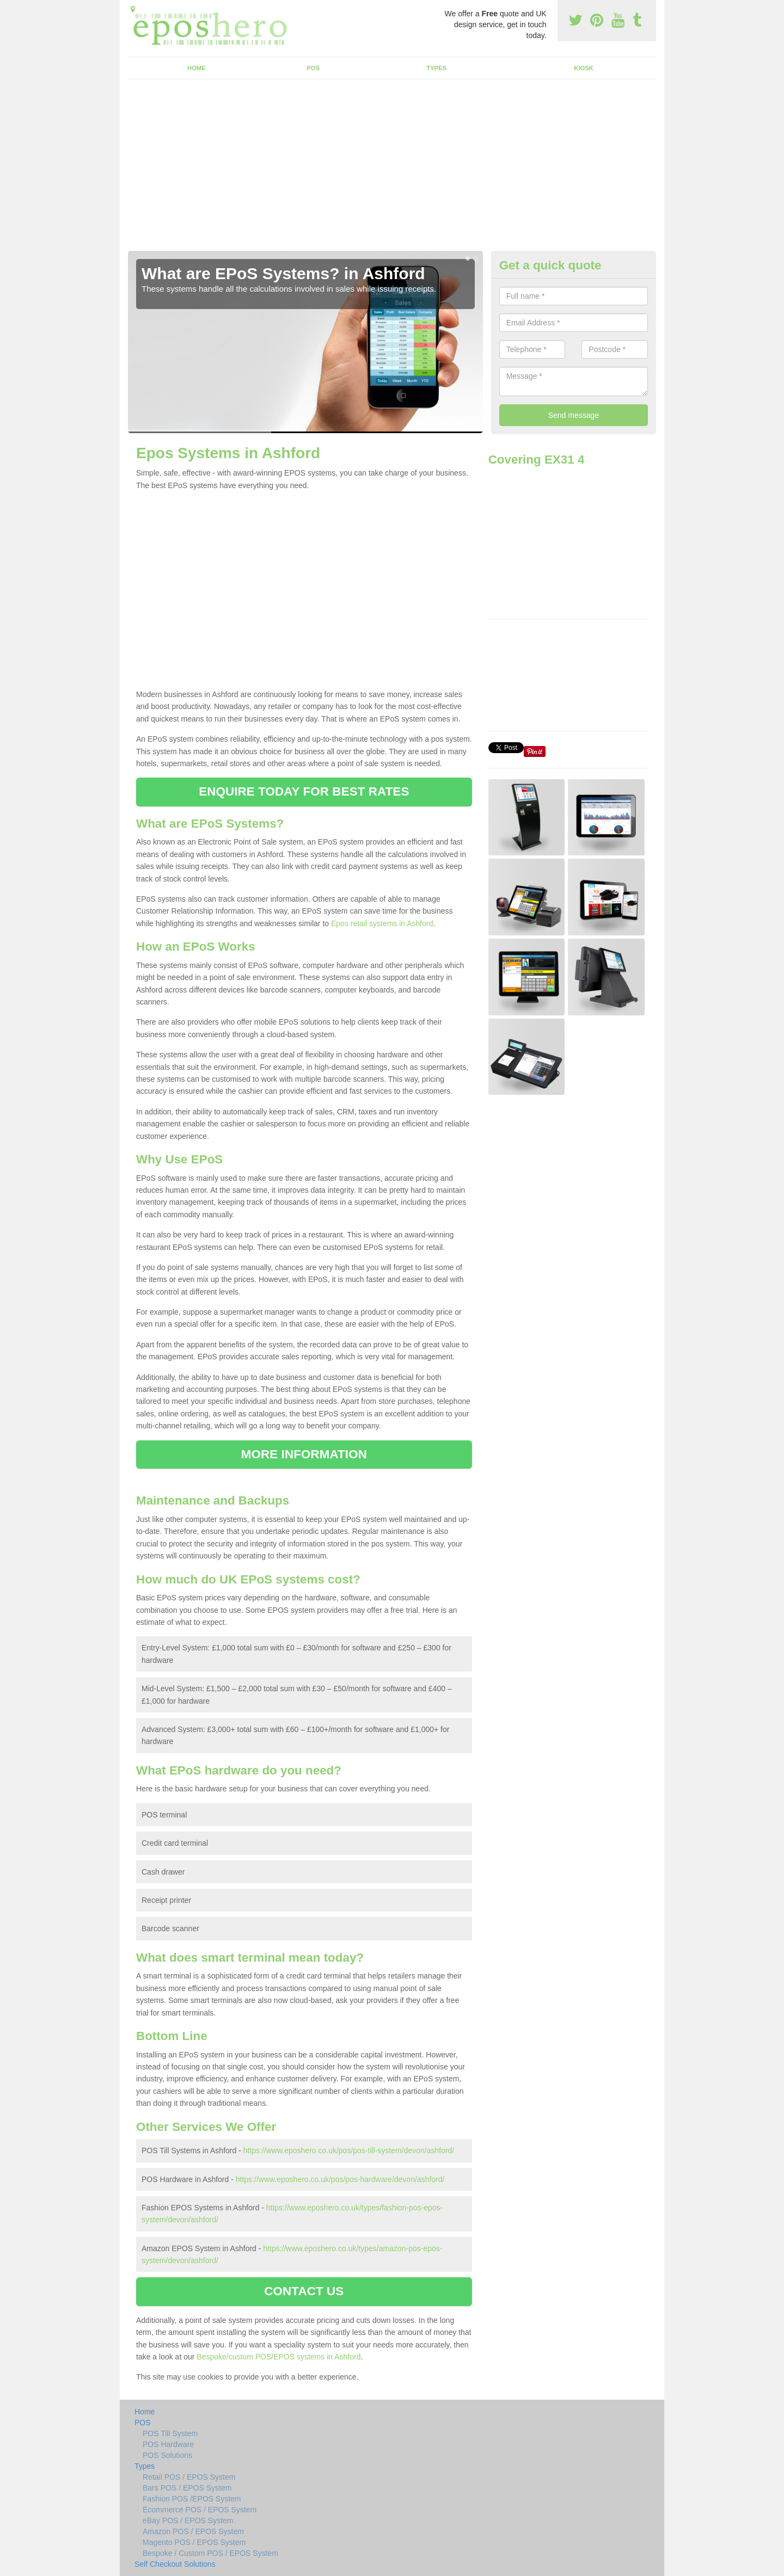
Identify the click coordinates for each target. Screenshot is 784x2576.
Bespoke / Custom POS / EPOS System (210, 2553)
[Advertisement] (392, 169)
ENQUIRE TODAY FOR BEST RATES (304, 791)
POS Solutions (167, 2455)
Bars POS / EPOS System (187, 2487)
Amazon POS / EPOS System (193, 2531)
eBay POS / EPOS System (188, 2520)
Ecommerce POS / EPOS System (199, 2509)
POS (313, 68)
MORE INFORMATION (304, 1454)
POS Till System (170, 2433)
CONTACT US (304, 2291)
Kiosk (583, 68)
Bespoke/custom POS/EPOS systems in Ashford (278, 2356)
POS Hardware (168, 2444)
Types (436, 68)
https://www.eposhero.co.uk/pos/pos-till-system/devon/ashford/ (349, 2150)
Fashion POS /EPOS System (192, 2498)
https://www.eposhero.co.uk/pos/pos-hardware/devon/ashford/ (340, 2179)
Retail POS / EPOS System (189, 2477)
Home (196, 68)
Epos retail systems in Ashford (382, 923)
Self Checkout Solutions (175, 2564)
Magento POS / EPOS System (194, 2542)
